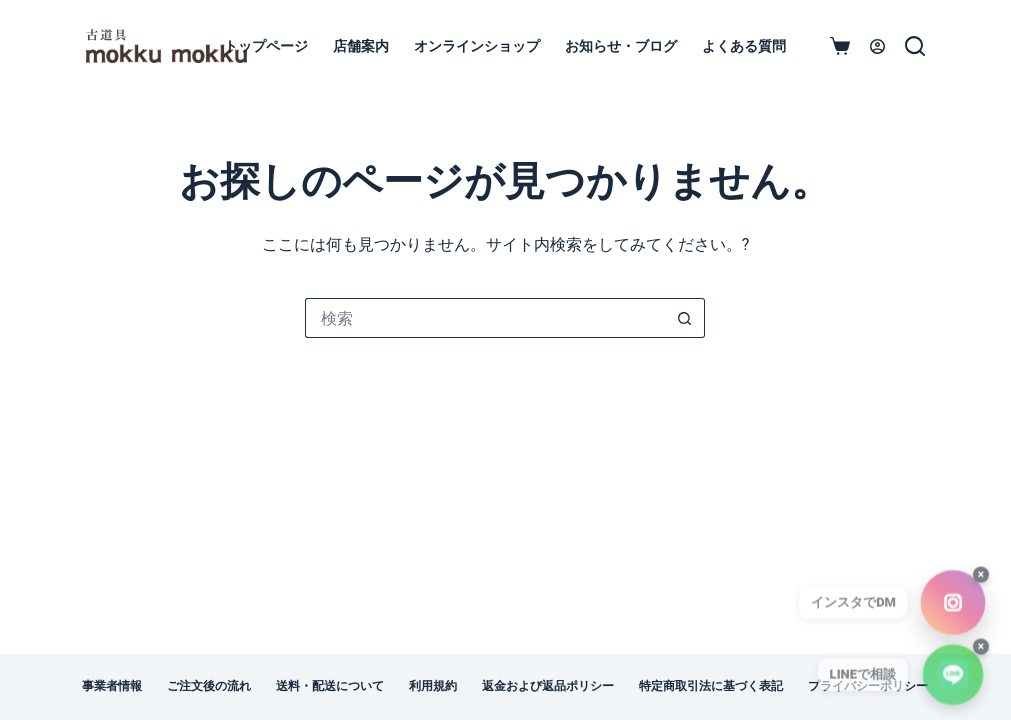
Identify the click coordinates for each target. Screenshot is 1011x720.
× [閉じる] (981, 582)
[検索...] (485, 318)
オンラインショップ (477, 46)
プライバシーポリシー (868, 686)
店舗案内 (361, 46)
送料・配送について (330, 686)
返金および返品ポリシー (548, 686)
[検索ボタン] (685, 318)
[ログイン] (877, 46)
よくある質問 (744, 46)
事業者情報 (112, 686)
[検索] (915, 46)
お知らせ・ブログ (621, 46)
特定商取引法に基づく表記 (711, 686)
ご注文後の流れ (209, 686)
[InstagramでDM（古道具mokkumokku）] (953, 609)
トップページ (266, 46)
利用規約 (433, 686)
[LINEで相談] (953, 682)
